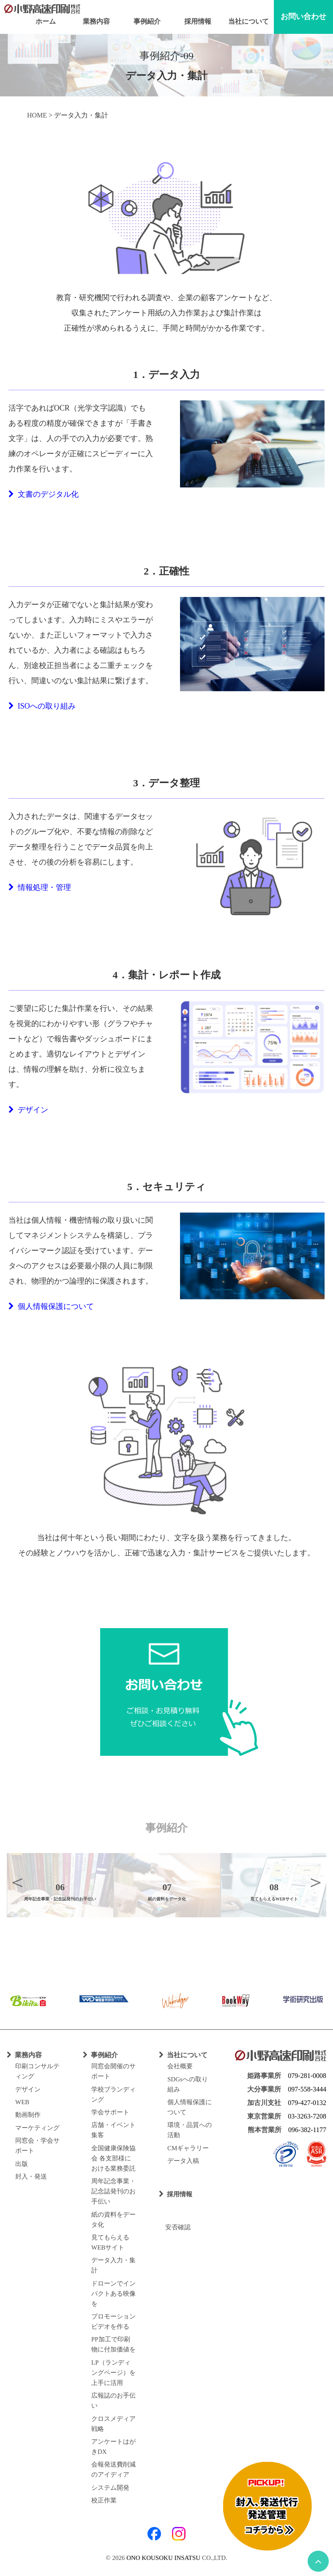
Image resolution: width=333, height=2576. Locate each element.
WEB (22, 2102)
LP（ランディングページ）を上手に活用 (113, 2372)
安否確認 (175, 2227)
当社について (248, 21)
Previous (17, 1881)
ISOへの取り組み (42, 706)
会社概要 (180, 2066)
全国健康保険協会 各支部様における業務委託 (113, 2158)
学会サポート (110, 2112)
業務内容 (96, 21)
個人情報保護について (51, 1306)
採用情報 (197, 21)
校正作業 (104, 2500)
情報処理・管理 (39, 887)
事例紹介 (147, 21)
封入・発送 (31, 2176)
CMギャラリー (188, 2148)
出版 (21, 2163)
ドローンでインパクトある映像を (113, 2293)
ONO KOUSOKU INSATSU (163, 2557)
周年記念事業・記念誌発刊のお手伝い (113, 2191)
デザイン (28, 1110)
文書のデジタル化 (43, 494)
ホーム (45, 21)
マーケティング (37, 2127)
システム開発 (110, 2487)
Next (315, 1881)
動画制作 (28, 2114)
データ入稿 (183, 2160)
